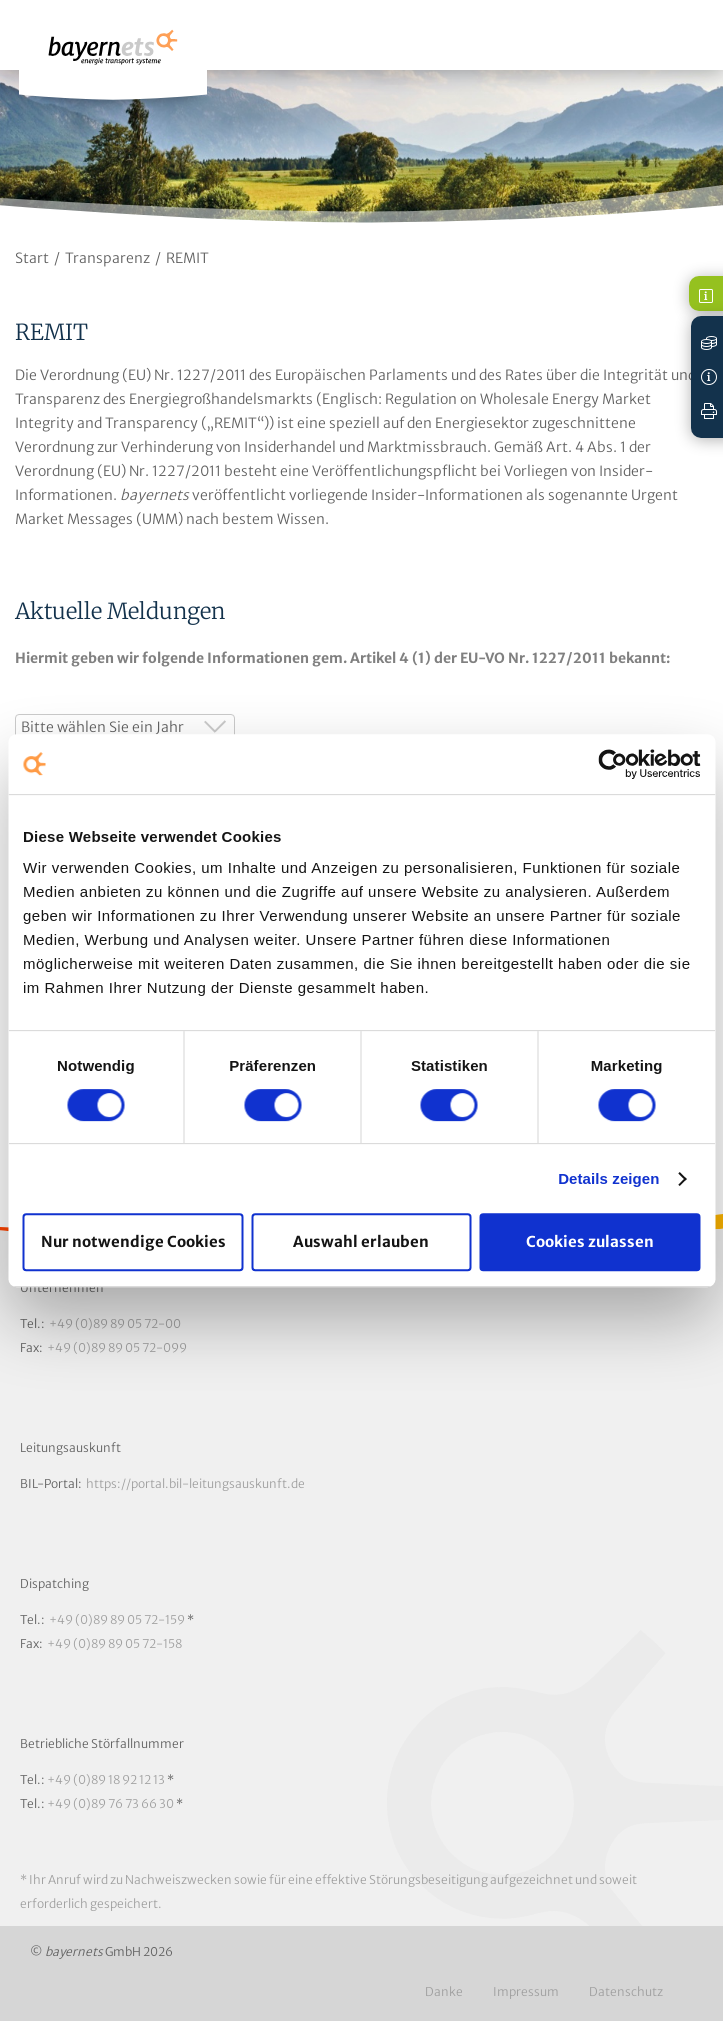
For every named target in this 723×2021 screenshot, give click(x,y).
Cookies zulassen (590, 1241)
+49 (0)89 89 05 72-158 (114, 1643)
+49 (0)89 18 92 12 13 (106, 1779)
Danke (444, 1991)
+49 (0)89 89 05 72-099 (117, 1347)
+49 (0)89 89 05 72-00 (115, 1323)
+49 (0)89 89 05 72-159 (117, 1619)
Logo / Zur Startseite (113, 56)
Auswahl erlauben (361, 1241)
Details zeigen (608, 1178)
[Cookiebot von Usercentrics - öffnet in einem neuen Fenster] (612, 764)
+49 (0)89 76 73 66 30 (110, 1803)
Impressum (526, 1991)
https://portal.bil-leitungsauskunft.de (195, 1483)
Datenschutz (626, 1991)
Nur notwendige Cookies (133, 1241)
